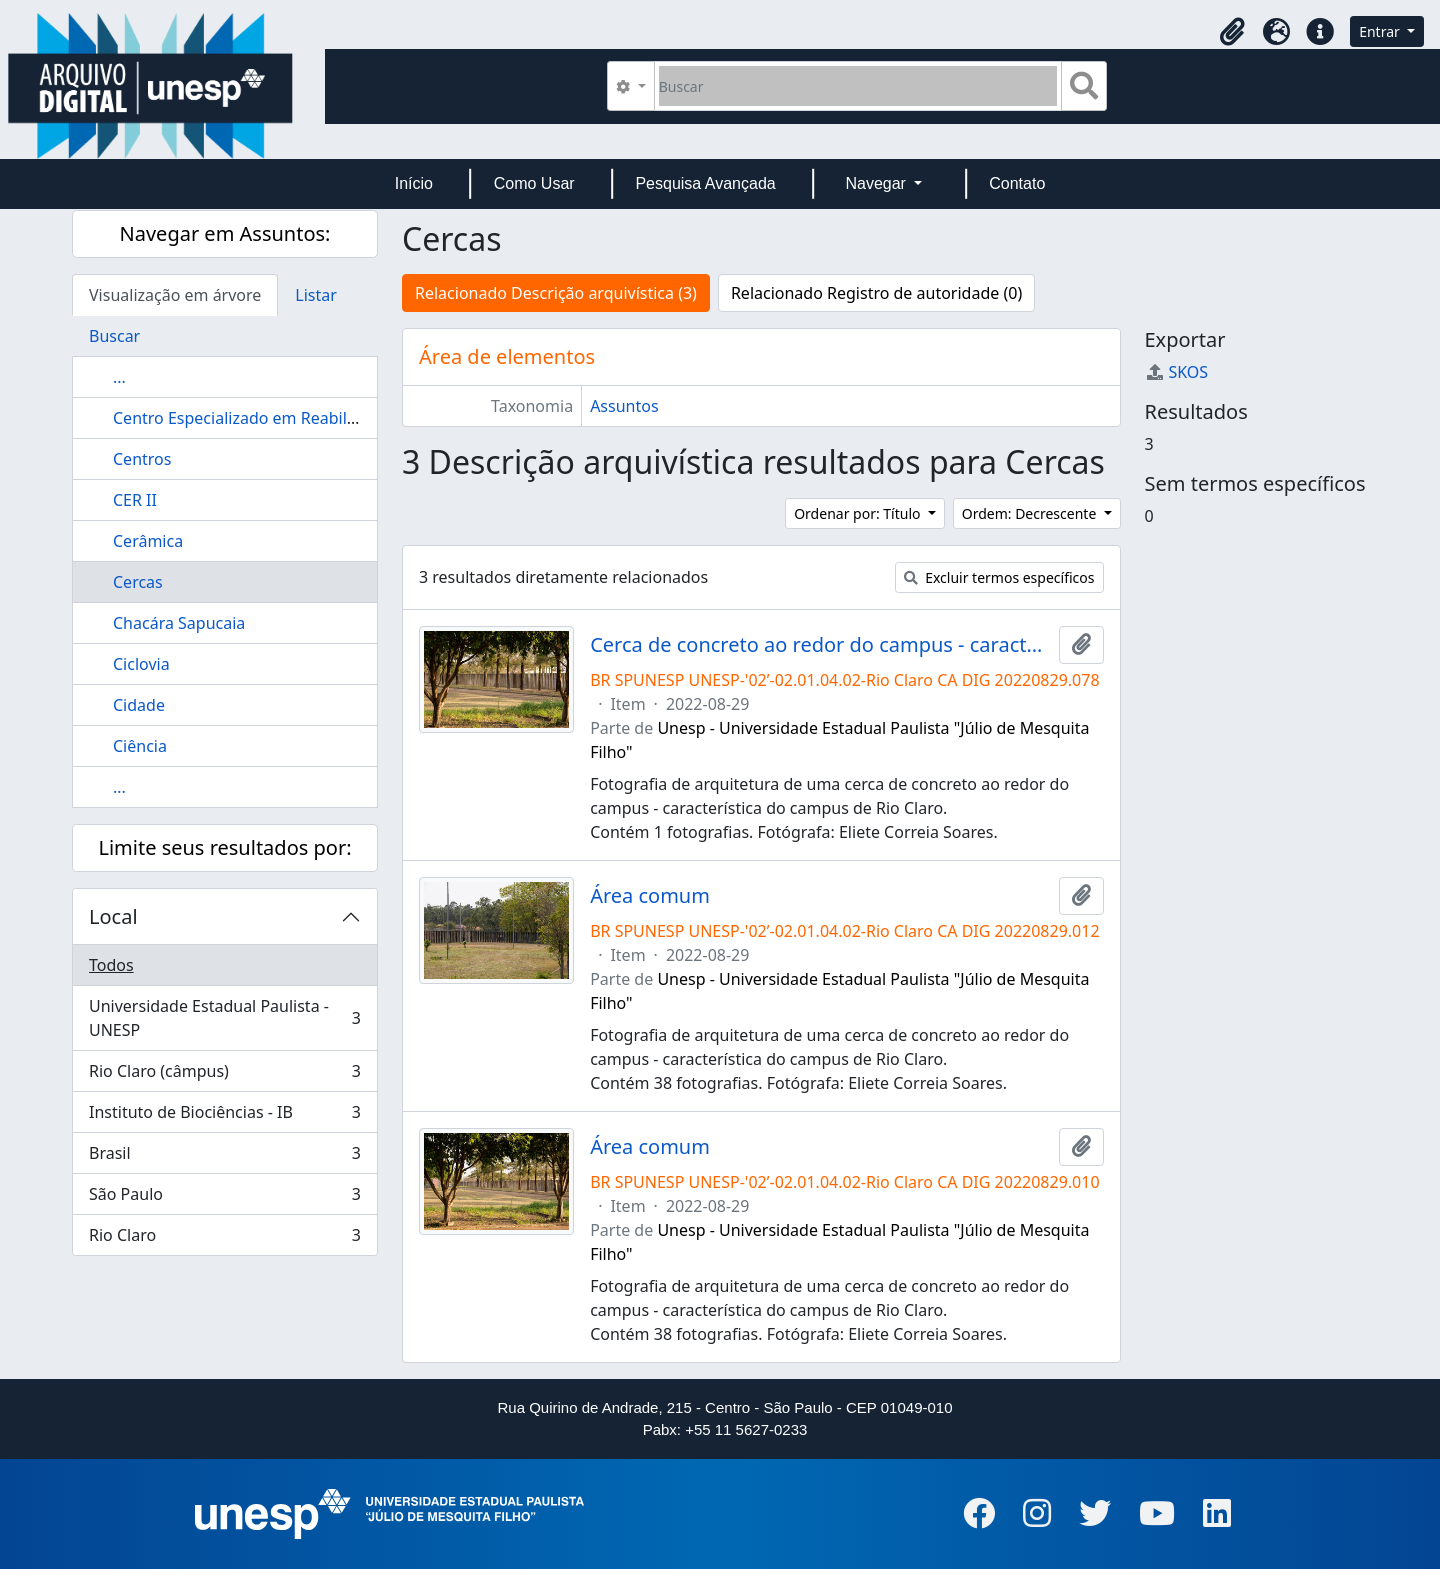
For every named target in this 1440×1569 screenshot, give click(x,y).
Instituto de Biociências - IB (224, 1116)
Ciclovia (141, 664)
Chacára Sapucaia (179, 623)
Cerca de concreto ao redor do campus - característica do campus (820, 645)
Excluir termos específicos (999, 577)
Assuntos (624, 406)
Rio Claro (224, 1239)
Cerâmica (148, 541)
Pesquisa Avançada (705, 183)
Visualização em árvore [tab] (175, 295)
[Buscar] (858, 86)
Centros (142, 459)
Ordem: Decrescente (1031, 513)
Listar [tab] (316, 295)
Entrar (1381, 31)
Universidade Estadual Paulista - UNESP (224, 1018)
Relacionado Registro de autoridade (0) (876, 293)
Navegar (877, 183)
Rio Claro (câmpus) (224, 1075)
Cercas (138, 582)
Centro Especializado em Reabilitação (252, 418)
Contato (1017, 183)
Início (414, 183)
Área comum (650, 896)
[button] (1232, 32)
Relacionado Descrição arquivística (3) (556, 293)
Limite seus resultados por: (224, 847)
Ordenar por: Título (859, 513)
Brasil (224, 1157)
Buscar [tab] (114, 336)
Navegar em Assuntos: (225, 233)
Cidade (139, 705)
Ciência (140, 746)
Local (113, 916)
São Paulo (224, 1198)
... (119, 377)
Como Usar (534, 183)
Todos (111, 965)
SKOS (1177, 372)
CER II (135, 500)
